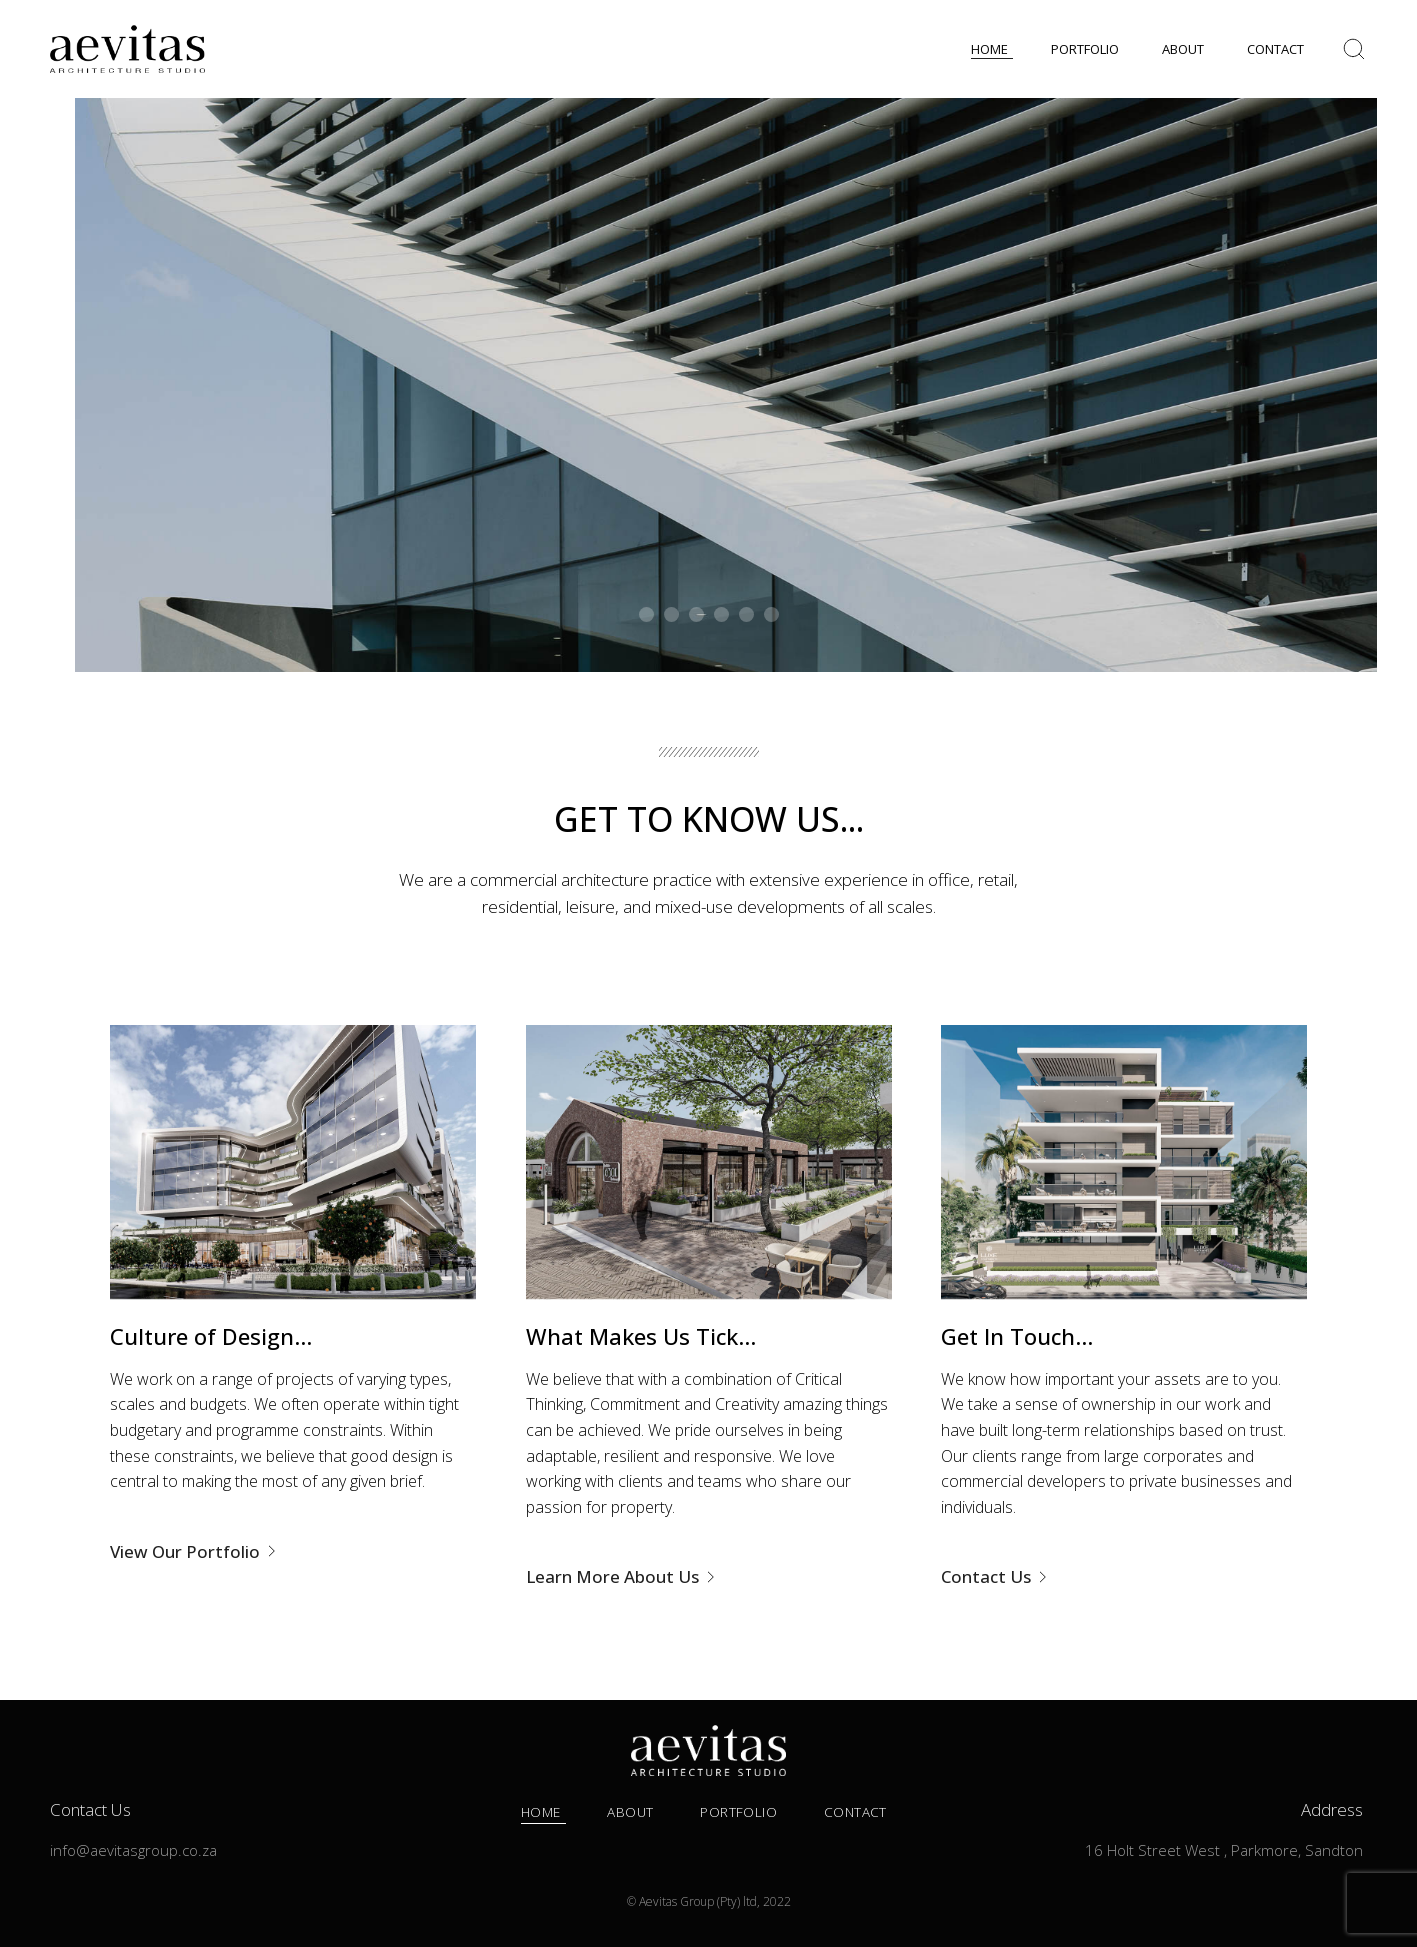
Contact (855, 1812)
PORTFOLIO (1085, 49)
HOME (989, 49)
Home (541, 1812)
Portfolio (738, 1812)
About (630, 1812)
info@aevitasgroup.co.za (133, 1850)
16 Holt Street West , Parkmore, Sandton (1224, 1850)
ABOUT (1183, 49)
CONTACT (1275, 49)
